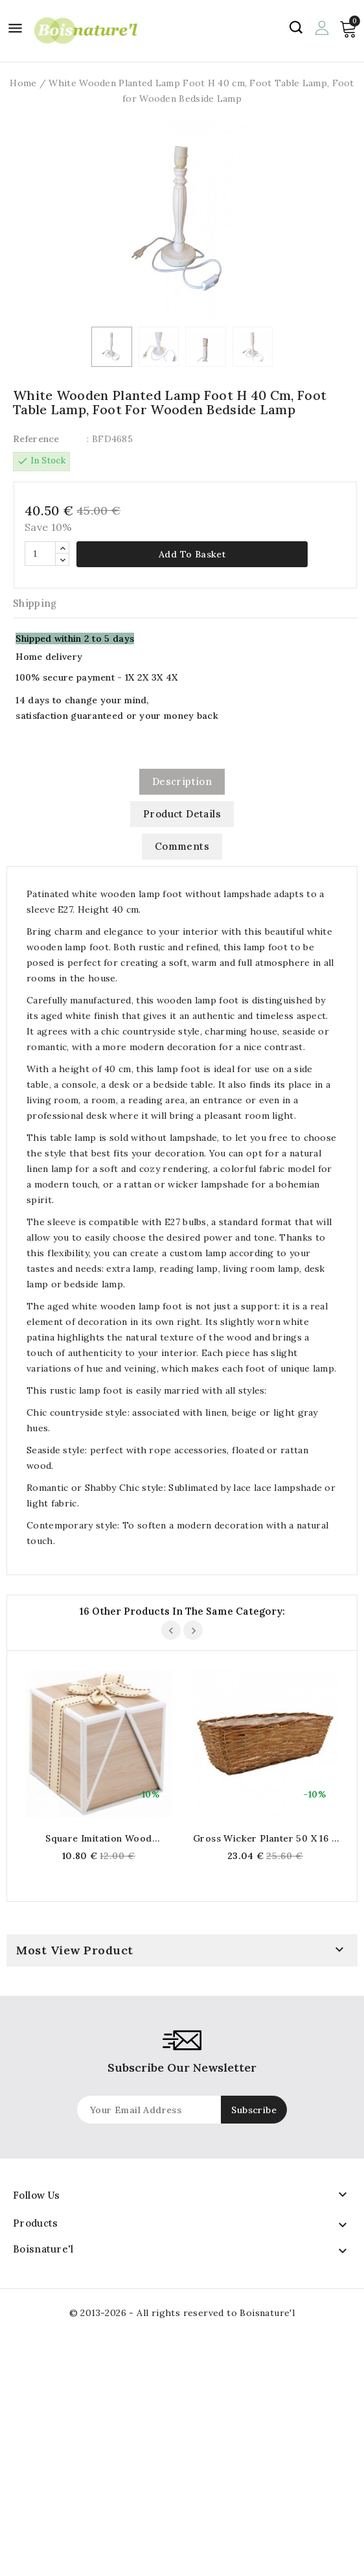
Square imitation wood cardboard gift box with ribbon (98, 1838)
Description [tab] (182, 781)
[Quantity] (40, 553)
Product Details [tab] (182, 814)
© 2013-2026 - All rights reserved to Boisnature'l (182, 2313)
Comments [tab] (182, 846)
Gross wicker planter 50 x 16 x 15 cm (265, 1838)
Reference (36, 439)
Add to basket (192, 554)
